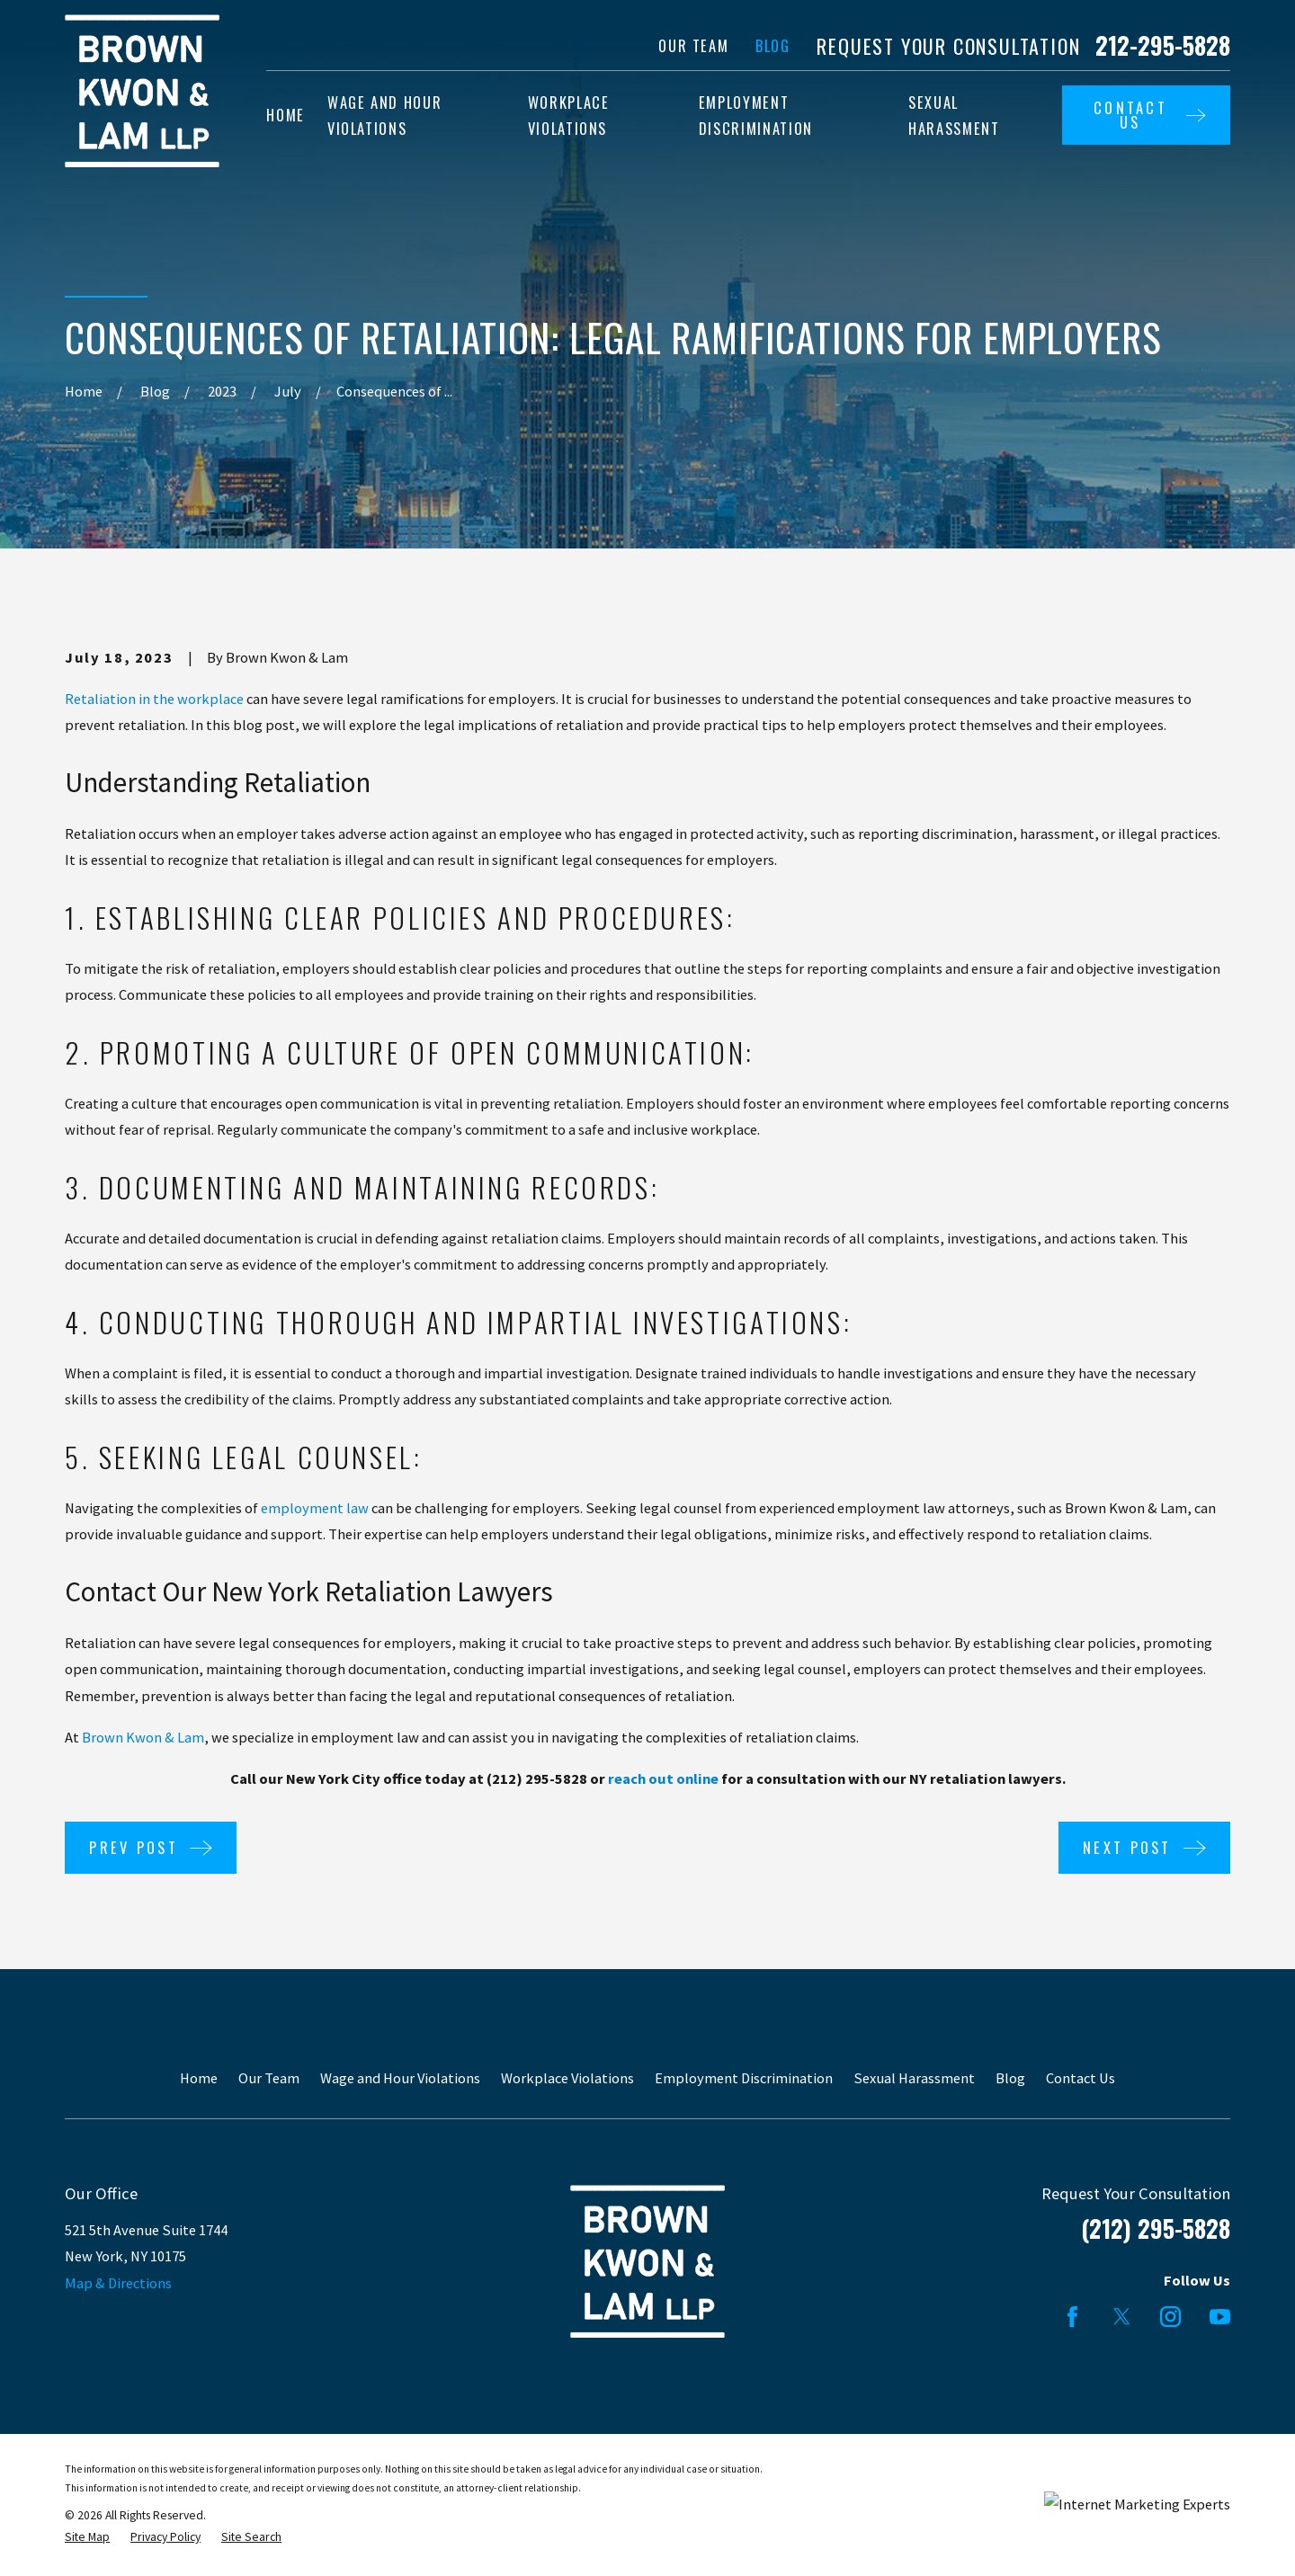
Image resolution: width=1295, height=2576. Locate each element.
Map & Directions (118, 2283)
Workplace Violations (567, 2078)
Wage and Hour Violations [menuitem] (384, 115)
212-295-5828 (1162, 46)
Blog (772, 45)
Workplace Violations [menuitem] (569, 115)
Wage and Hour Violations (400, 2078)
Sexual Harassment (914, 2078)
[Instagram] (1170, 2316)
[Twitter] (1122, 2316)
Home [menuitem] (285, 114)
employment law (315, 1508)
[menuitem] (87, 2538)
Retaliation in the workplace (154, 699)
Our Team (693, 45)
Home (199, 2078)
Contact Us (1080, 2078)
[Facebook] (1072, 2316)
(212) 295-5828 (1155, 2228)
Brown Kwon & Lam (143, 1737)
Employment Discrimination (744, 2078)
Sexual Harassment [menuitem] (953, 115)
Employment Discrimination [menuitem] (756, 115)
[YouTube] (1220, 2316)
